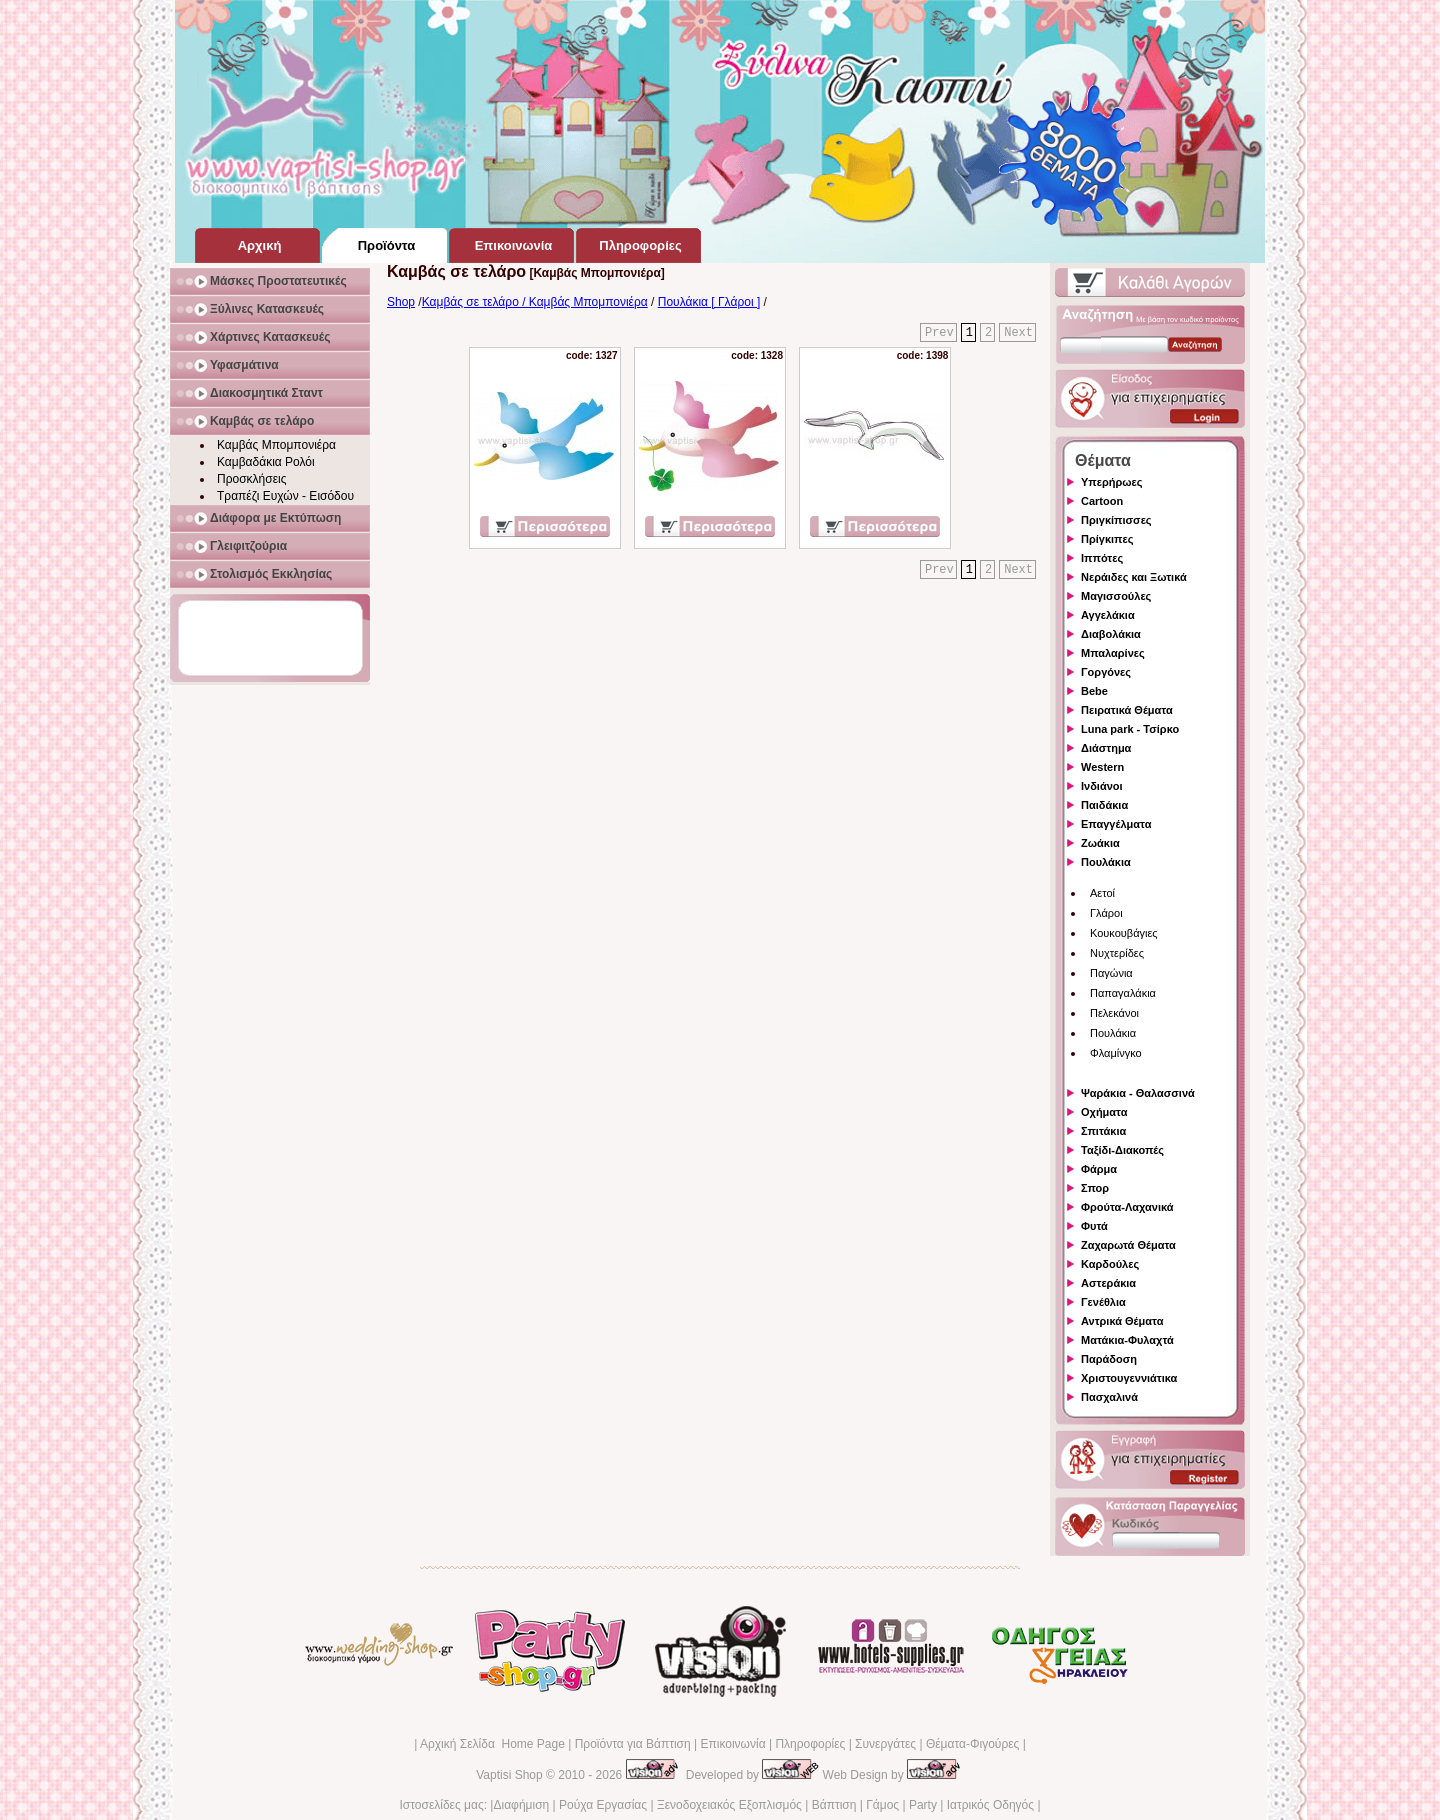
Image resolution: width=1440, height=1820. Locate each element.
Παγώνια (1111, 973)
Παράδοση (1109, 1359)
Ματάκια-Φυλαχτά (1127, 1340)
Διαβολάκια (1111, 634)
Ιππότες (1102, 558)
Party (923, 1805)
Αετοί (1102, 893)
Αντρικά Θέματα (1122, 1321)
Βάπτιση (834, 1805)
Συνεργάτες (885, 1744)
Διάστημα (1106, 748)
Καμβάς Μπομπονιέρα (276, 445)
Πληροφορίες (810, 1744)
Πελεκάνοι (1114, 1013)
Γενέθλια (1103, 1302)
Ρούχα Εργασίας (603, 1805)
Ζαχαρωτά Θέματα (1128, 1245)
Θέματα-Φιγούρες (972, 1744)
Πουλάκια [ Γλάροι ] (709, 302)
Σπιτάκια (1103, 1131)
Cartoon (1102, 501)
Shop (401, 302)
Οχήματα (1104, 1112)
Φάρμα (1099, 1169)
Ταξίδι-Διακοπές (1122, 1150)
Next (1018, 333)
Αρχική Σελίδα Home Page (492, 1744)
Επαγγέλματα (1116, 824)
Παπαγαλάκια (1123, 993)
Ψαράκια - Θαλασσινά (1138, 1093)
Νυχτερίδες (1117, 953)
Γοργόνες (1106, 672)
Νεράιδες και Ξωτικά (1134, 577)
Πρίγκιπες (1107, 539)
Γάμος (882, 1805)
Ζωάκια (1100, 843)
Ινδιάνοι (1102, 786)
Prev (939, 333)
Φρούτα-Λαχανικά (1127, 1207)
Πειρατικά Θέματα (1127, 710)
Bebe (1094, 691)
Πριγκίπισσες (1116, 520)
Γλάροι (1106, 913)
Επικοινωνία (732, 1744)
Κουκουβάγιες (1124, 933)
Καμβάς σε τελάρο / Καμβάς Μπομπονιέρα (535, 302)
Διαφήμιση (521, 1805)
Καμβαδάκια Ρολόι (266, 462)
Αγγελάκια (1108, 615)
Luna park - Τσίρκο (1130, 729)
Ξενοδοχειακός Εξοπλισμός (729, 1805)
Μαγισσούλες (1116, 596)
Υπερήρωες (1112, 482)
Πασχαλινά (1109, 1397)
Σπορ (1095, 1188)
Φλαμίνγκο (1116, 1053)
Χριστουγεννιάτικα (1129, 1378)
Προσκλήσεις (251, 479)
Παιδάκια (1104, 805)
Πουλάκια (1106, 862)
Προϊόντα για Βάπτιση (633, 1744)
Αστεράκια (1108, 1283)
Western (1102, 767)
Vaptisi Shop (509, 1775)
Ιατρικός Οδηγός (990, 1805)
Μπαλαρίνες (1113, 653)
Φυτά (1094, 1226)
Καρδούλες (1110, 1264)
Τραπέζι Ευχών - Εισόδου (285, 496)
